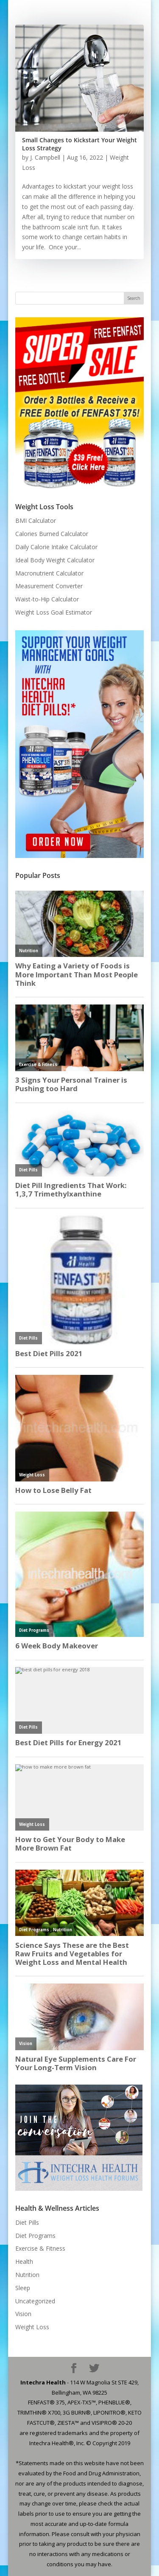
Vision (23, 2314)
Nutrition (27, 2275)
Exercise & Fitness (40, 2248)
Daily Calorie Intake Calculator (56, 547)
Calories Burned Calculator (51, 534)
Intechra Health (43, 2382)
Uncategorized (35, 2301)
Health (24, 2261)
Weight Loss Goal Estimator (53, 612)
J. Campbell (45, 157)
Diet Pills (27, 2222)
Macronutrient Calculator (49, 573)
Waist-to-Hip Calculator (47, 599)
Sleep (22, 2288)
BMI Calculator (35, 520)
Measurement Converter (49, 586)
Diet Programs (35, 2236)
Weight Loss (32, 2327)
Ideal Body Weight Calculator (55, 560)
